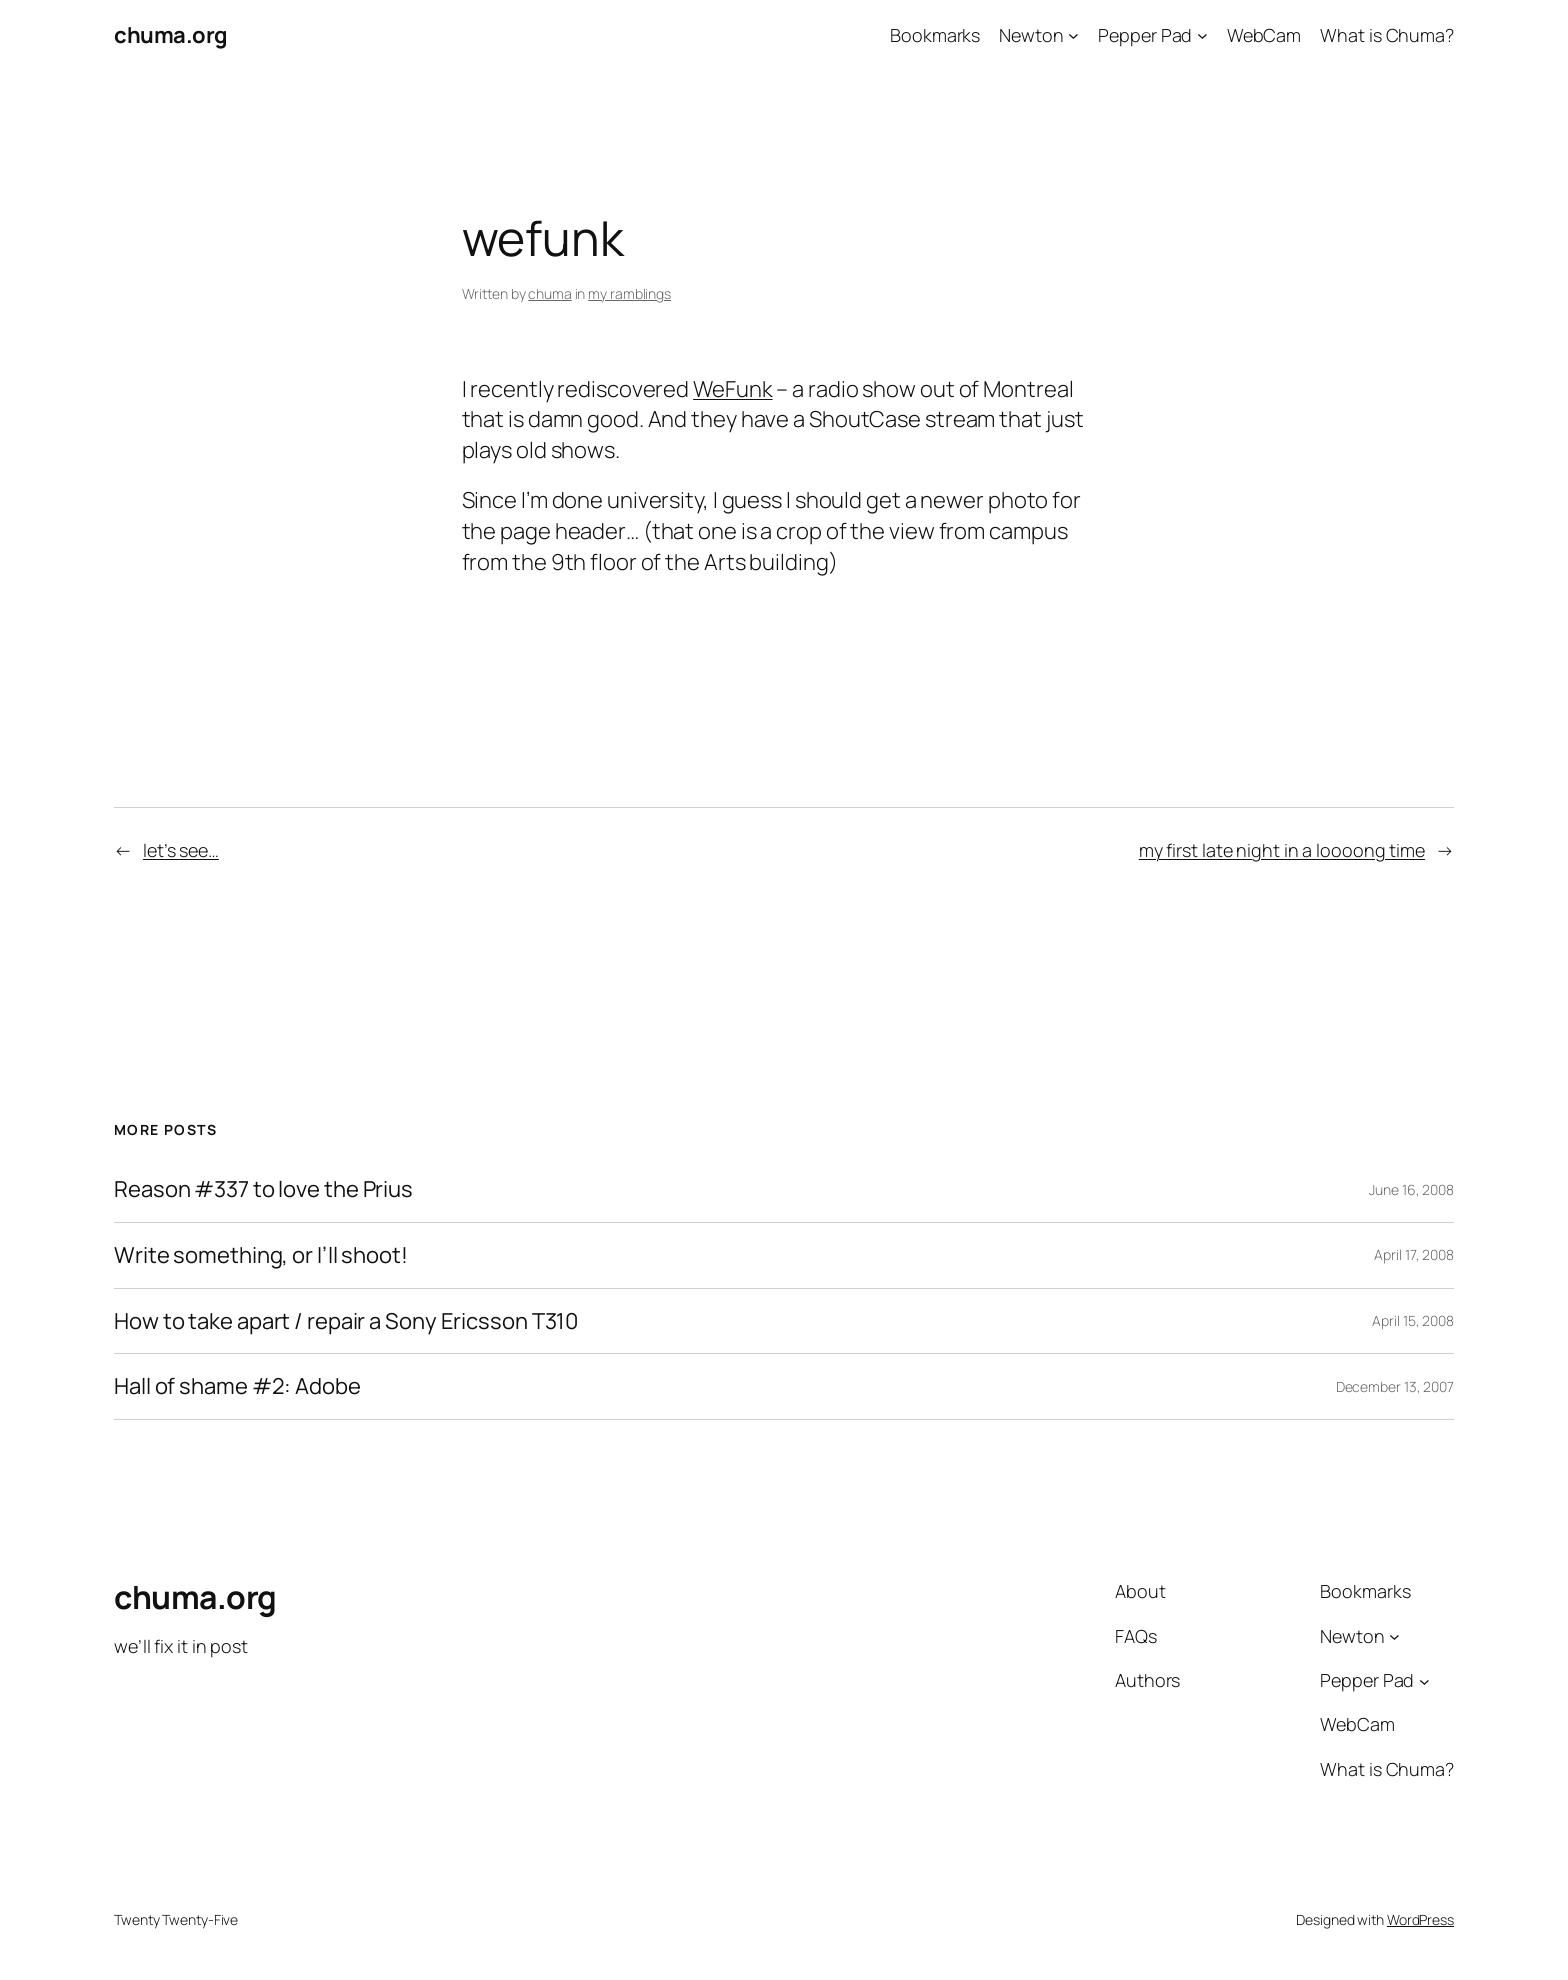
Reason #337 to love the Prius (263, 1189)
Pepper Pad (1145, 35)
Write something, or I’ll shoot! (261, 1255)
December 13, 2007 (1395, 1386)
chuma (550, 293)
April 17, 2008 (1414, 1254)
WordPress (1420, 1919)
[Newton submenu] (1073, 35)
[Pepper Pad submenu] (1202, 35)
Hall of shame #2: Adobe (237, 1386)
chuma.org (171, 35)
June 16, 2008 (1411, 1189)
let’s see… (181, 850)
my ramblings (629, 293)
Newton (1031, 35)
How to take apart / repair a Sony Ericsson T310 (346, 1321)
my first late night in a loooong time (1282, 850)
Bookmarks (935, 35)
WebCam (1264, 35)
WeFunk (732, 389)
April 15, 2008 (1413, 1320)
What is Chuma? (1387, 35)
